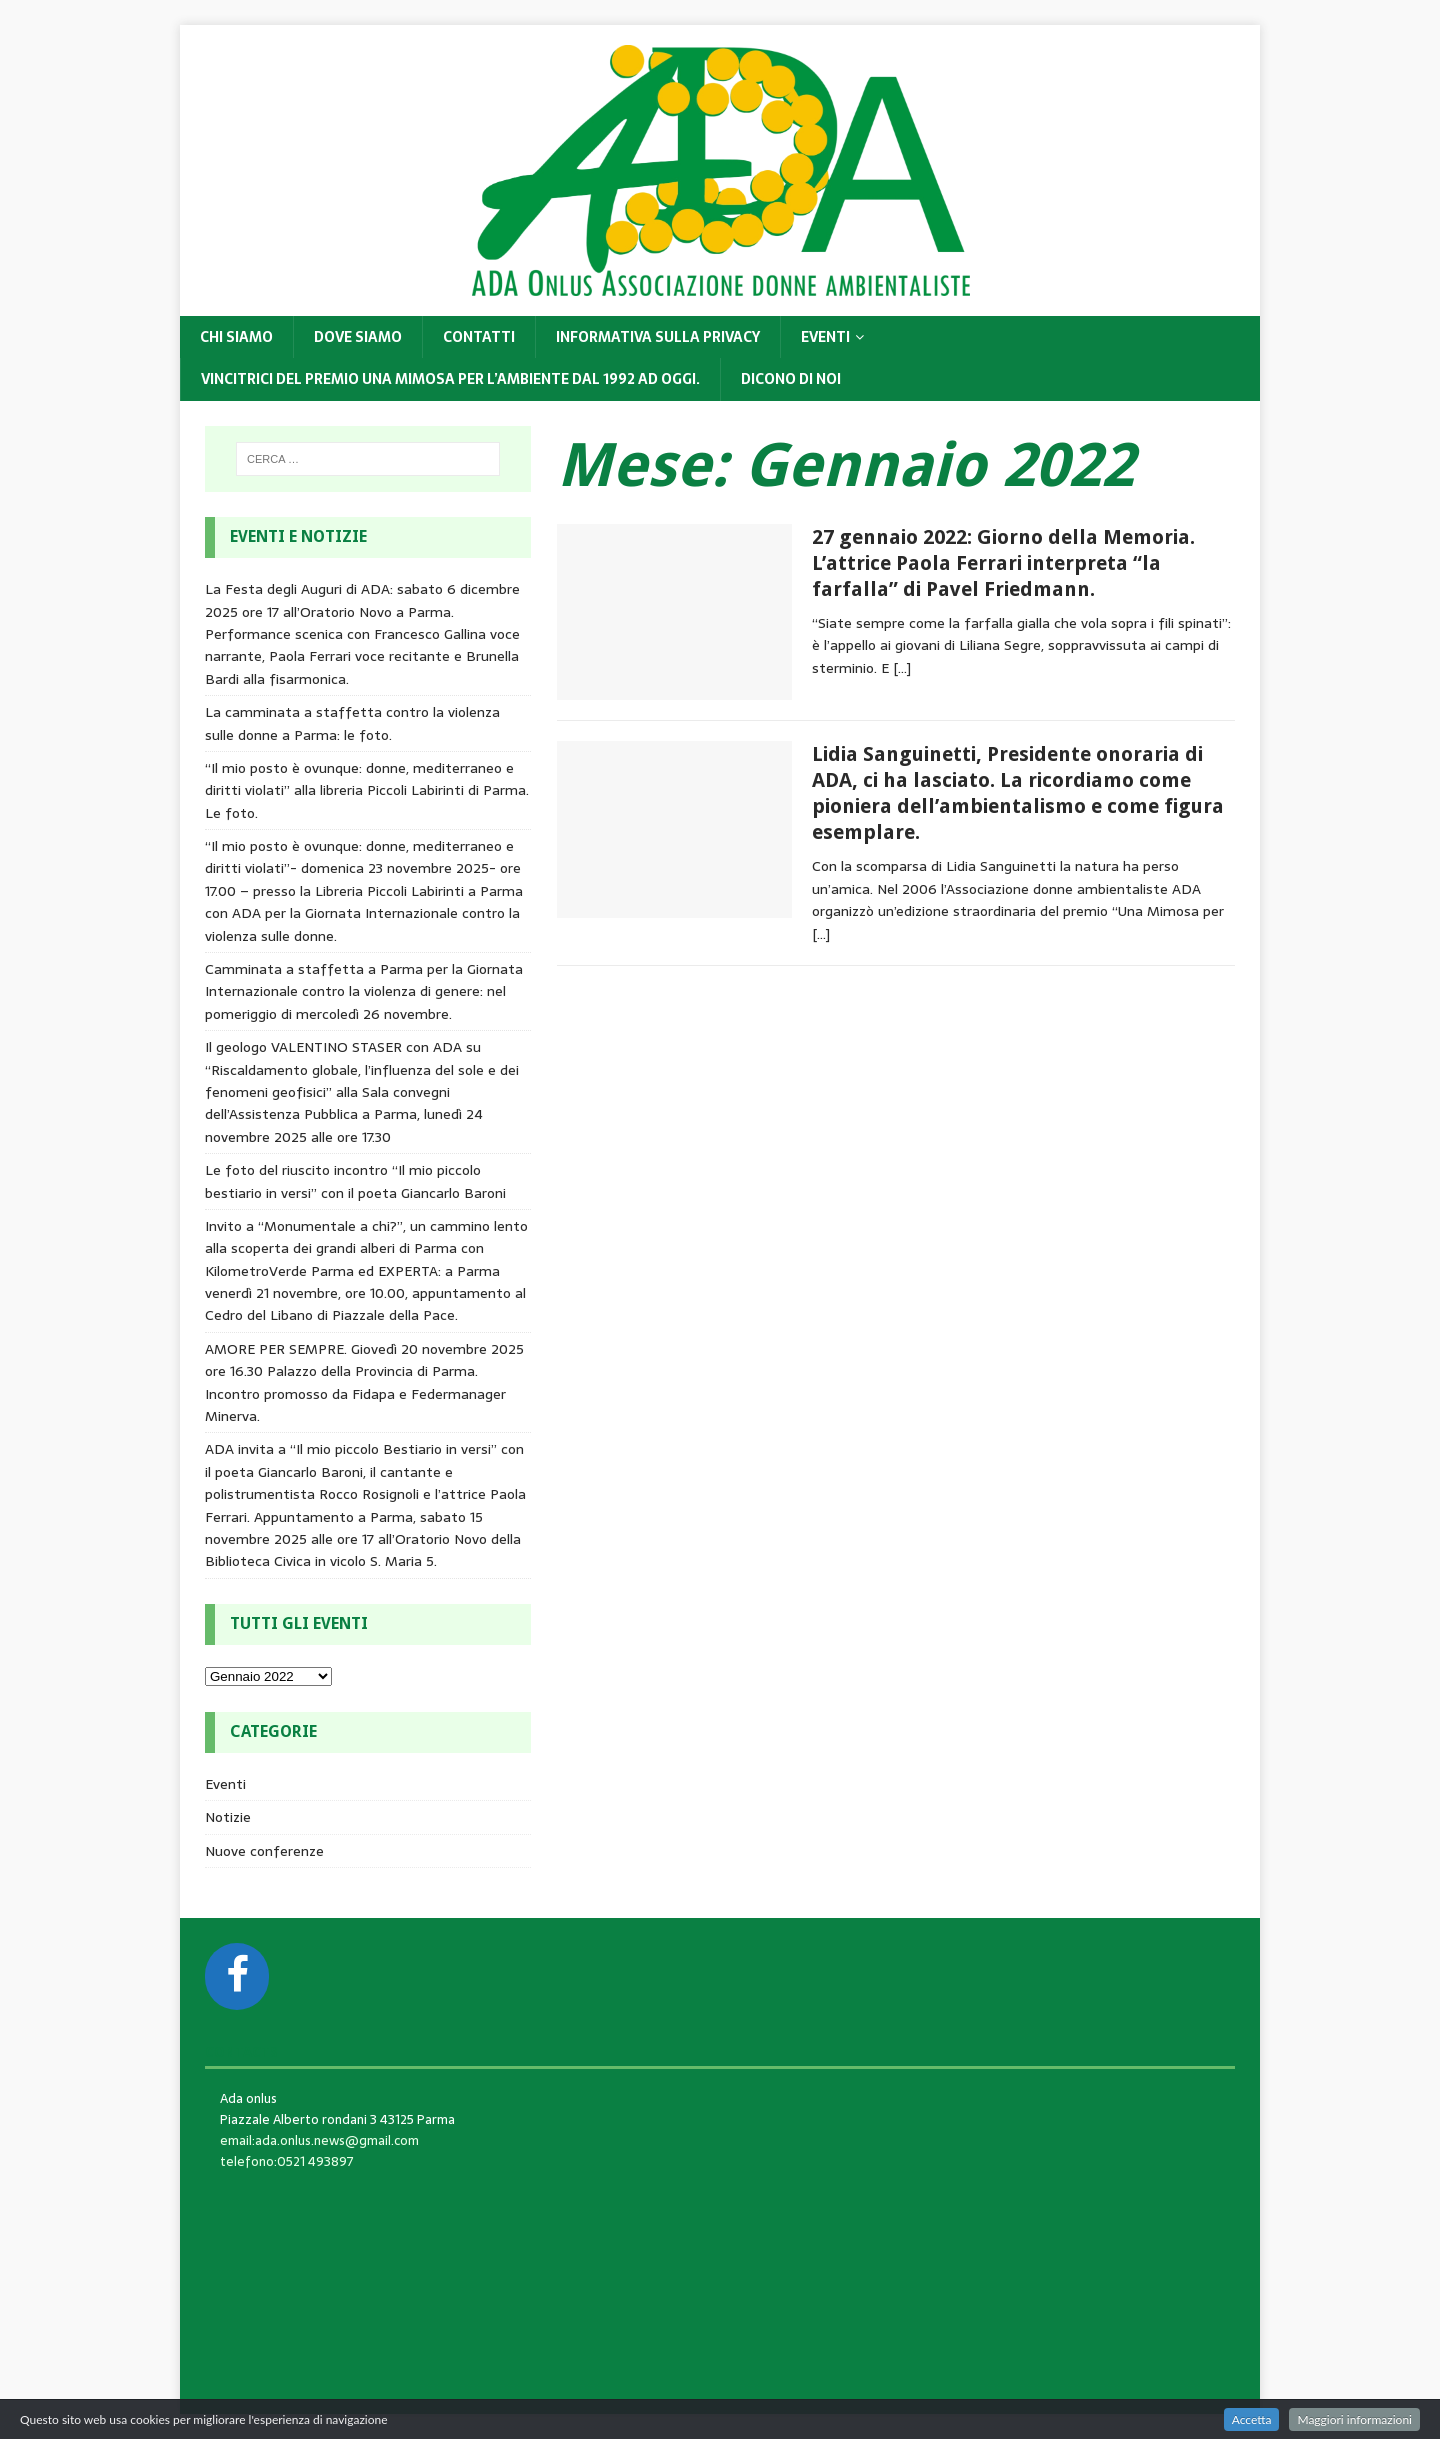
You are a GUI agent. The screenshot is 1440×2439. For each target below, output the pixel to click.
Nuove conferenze (264, 1851)
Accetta (1252, 2419)
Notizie (228, 1817)
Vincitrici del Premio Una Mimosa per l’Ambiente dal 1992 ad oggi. (450, 379)
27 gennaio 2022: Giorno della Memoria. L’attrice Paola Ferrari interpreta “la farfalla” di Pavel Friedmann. (1003, 563)
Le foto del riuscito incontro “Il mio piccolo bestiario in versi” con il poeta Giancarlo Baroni (355, 1181)
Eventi (825, 337)
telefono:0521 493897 (287, 2161)
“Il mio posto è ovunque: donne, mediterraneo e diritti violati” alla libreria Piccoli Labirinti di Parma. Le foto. (367, 790)
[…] (902, 668)
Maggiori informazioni (1354, 2419)
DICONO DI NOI (791, 379)
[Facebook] (237, 1976)
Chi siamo (236, 337)
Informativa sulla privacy (658, 337)
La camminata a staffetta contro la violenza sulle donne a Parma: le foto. (352, 723)
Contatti (479, 337)
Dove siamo (358, 337)
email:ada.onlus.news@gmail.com (319, 2140)
